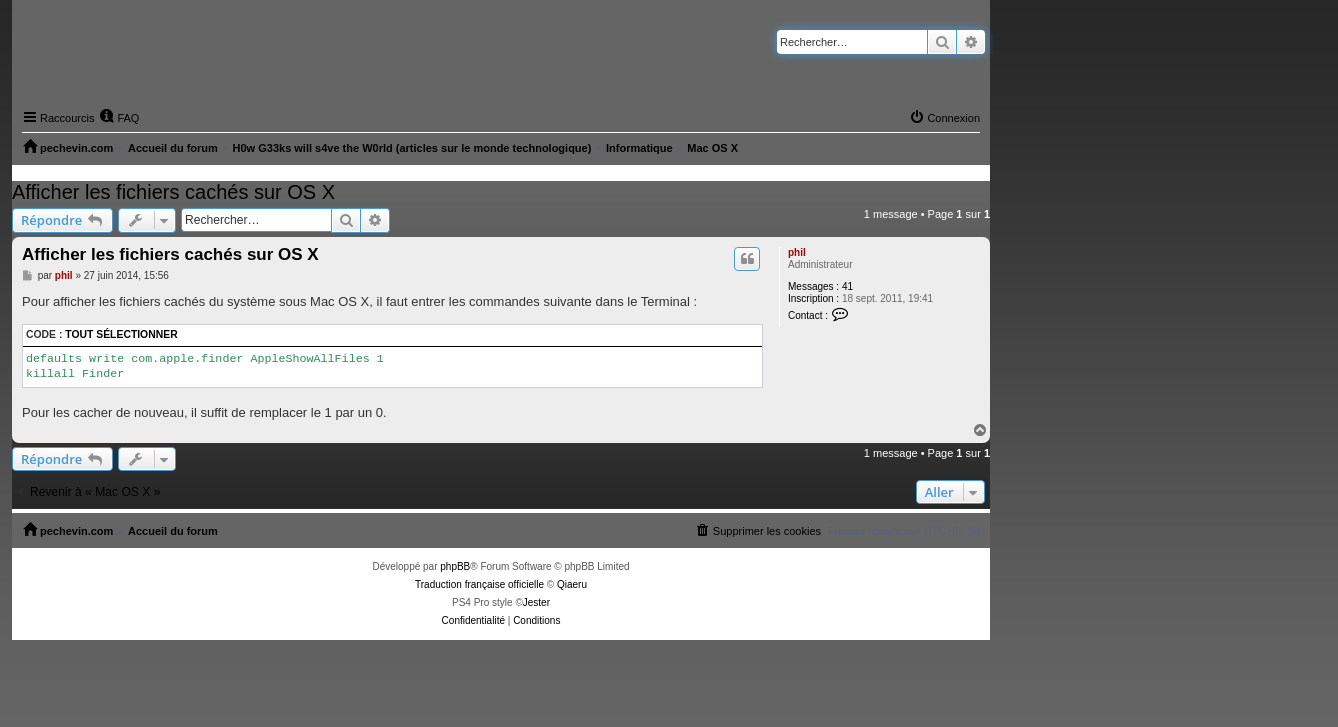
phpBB (455, 566)
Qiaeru (572, 584)
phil (797, 252)
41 (847, 286)
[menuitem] (119, 118)
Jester (536, 602)
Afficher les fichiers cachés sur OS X (173, 192)
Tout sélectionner (121, 334)
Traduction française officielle (479, 584)
